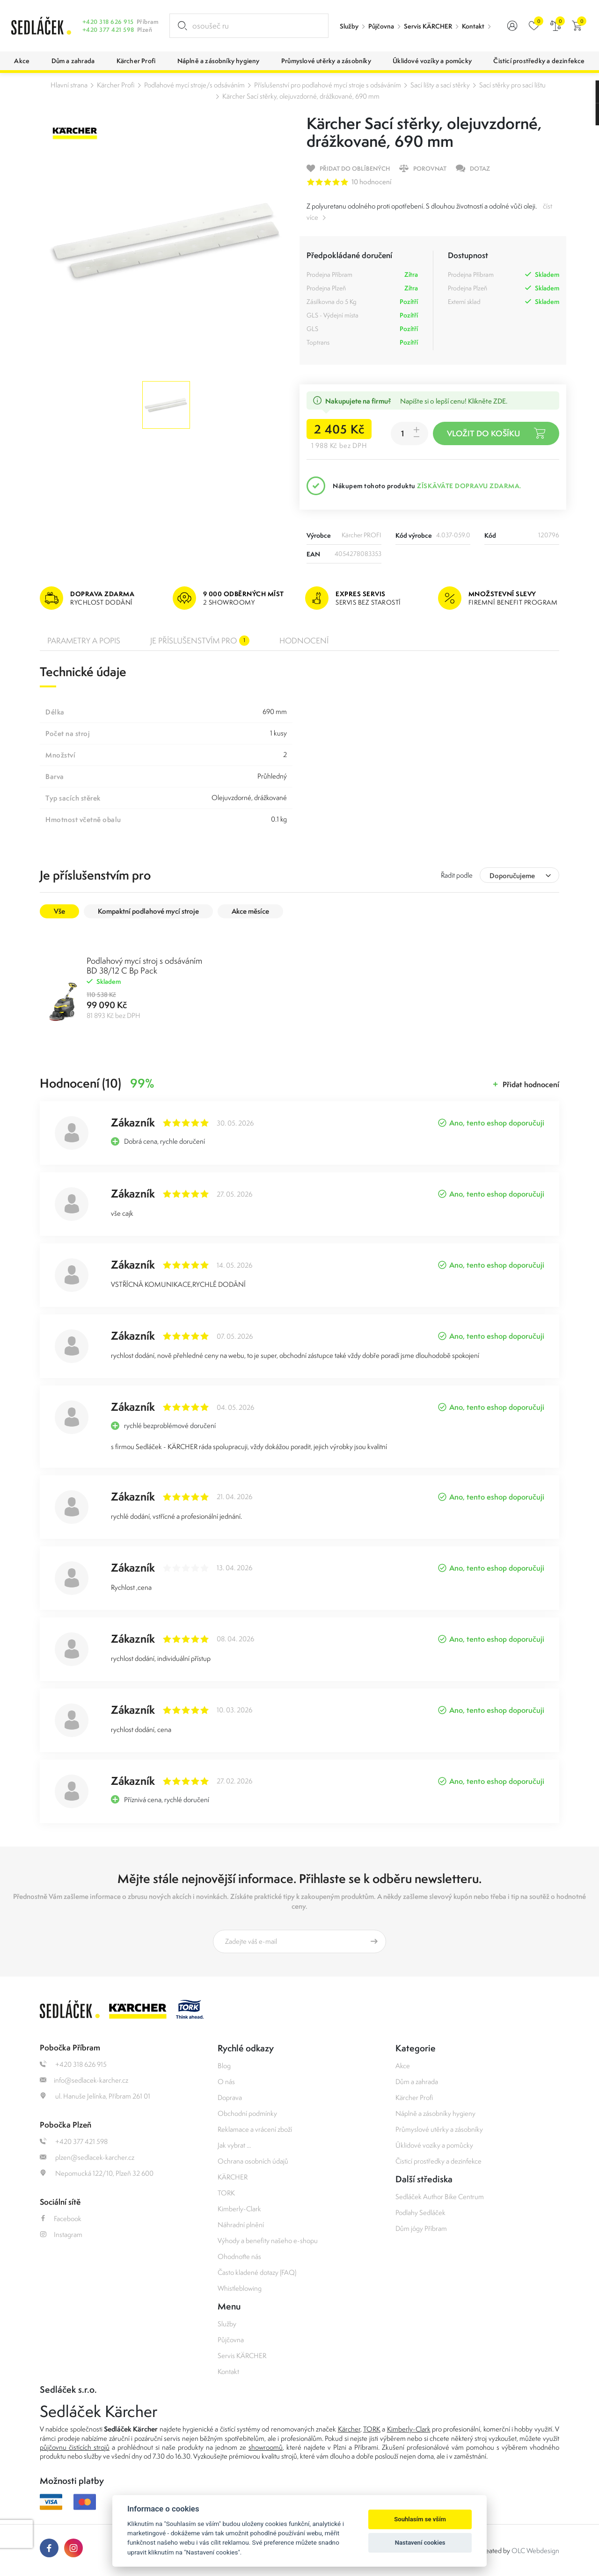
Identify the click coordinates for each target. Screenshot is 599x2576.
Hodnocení (304, 640)
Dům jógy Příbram (421, 2228)
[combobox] (519, 875)
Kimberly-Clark (239, 2208)
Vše (59, 911)
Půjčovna (381, 26)
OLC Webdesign (535, 2550)
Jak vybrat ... (234, 2145)
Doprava (230, 2097)
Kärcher (349, 2428)
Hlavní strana (69, 84)
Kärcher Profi (116, 84)
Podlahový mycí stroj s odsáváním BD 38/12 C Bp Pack (144, 965)
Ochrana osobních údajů (253, 2161)
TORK (226, 2192)
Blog (224, 2065)
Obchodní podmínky (247, 2113)
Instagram (61, 2234)
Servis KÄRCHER (428, 26)
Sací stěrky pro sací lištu (512, 84)
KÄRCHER (233, 2176)
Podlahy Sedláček (420, 2212)
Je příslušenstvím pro (199, 640)
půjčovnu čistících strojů (75, 2447)
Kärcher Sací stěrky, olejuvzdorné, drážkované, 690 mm (301, 96)
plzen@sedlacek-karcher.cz (87, 2157)
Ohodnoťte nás (239, 2256)
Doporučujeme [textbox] (512, 875)
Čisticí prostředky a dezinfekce (438, 2161)
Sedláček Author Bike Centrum (439, 2196)
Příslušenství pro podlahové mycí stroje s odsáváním (327, 84)
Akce (402, 2065)
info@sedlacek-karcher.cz (84, 2080)
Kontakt (473, 26)
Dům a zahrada (416, 2081)
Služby (349, 26)
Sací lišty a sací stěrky (440, 84)
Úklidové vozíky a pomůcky (434, 2145)
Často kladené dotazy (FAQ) (257, 2272)
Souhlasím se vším (420, 2519)
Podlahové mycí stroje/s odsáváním (194, 84)
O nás (226, 2081)
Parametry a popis (83, 640)
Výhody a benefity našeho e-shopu (268, 2240)
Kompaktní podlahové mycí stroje (148, 911)
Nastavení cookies (420, 2542)
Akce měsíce (250, 911)
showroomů (265, 2447)
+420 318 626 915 (108, 22)
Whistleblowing (240, 2288)
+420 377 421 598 (108, 30)
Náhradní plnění (241, 2224)
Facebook (60, 2218)
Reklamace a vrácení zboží (255, 2129)
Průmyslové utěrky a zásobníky (439, 2129)
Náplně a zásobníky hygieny (435, 2113)
